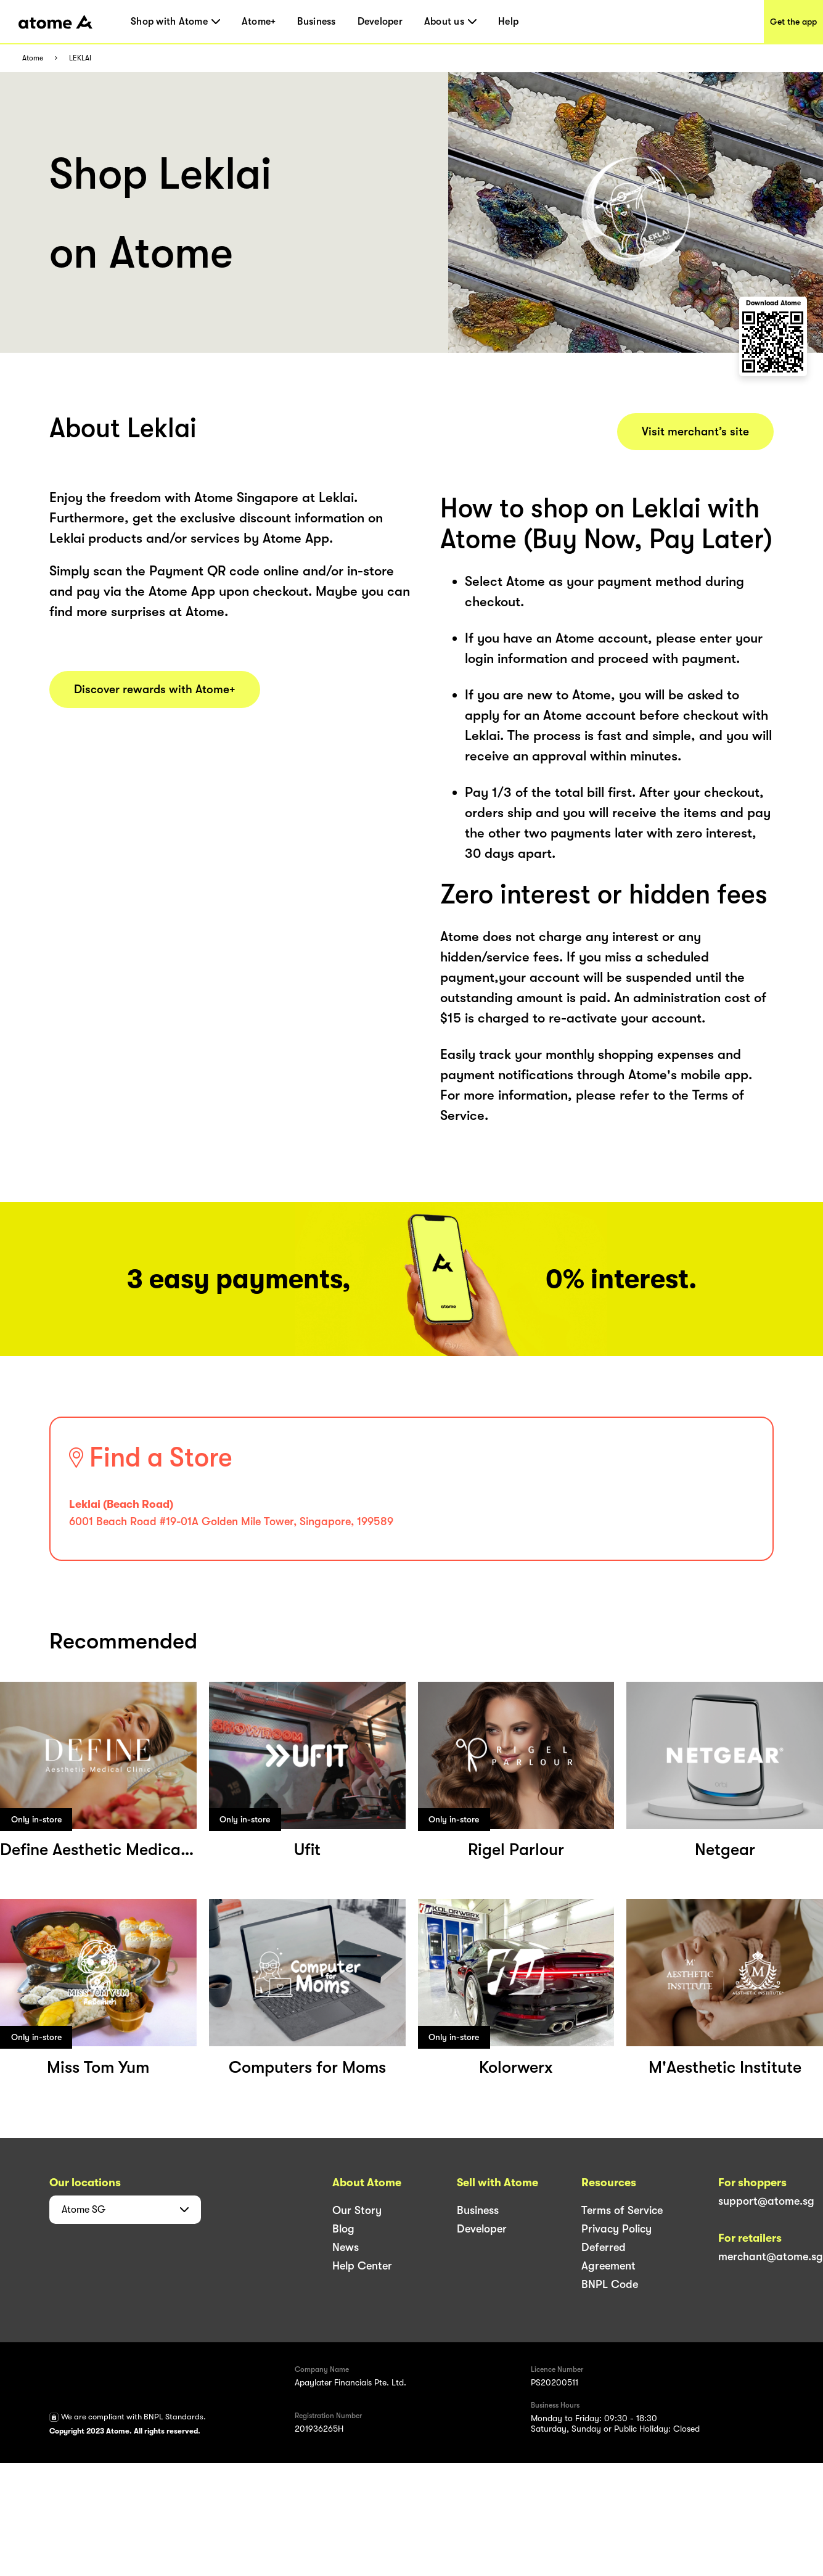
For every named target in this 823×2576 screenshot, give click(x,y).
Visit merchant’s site (695, 431)
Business (316, 21)
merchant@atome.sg (770, 2256)
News (345, 2247)
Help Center (362, 2266)
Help (508, 21)
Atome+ (259, 21)
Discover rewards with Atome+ (154, 689)
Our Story (357, 2210)
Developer (380, 21)
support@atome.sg (766, 2201)
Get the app (793, 22)
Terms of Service (622, 2210)
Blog (343, 2229)
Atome (32, 58)
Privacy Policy (616, 2229)
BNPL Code (609, 2284)
